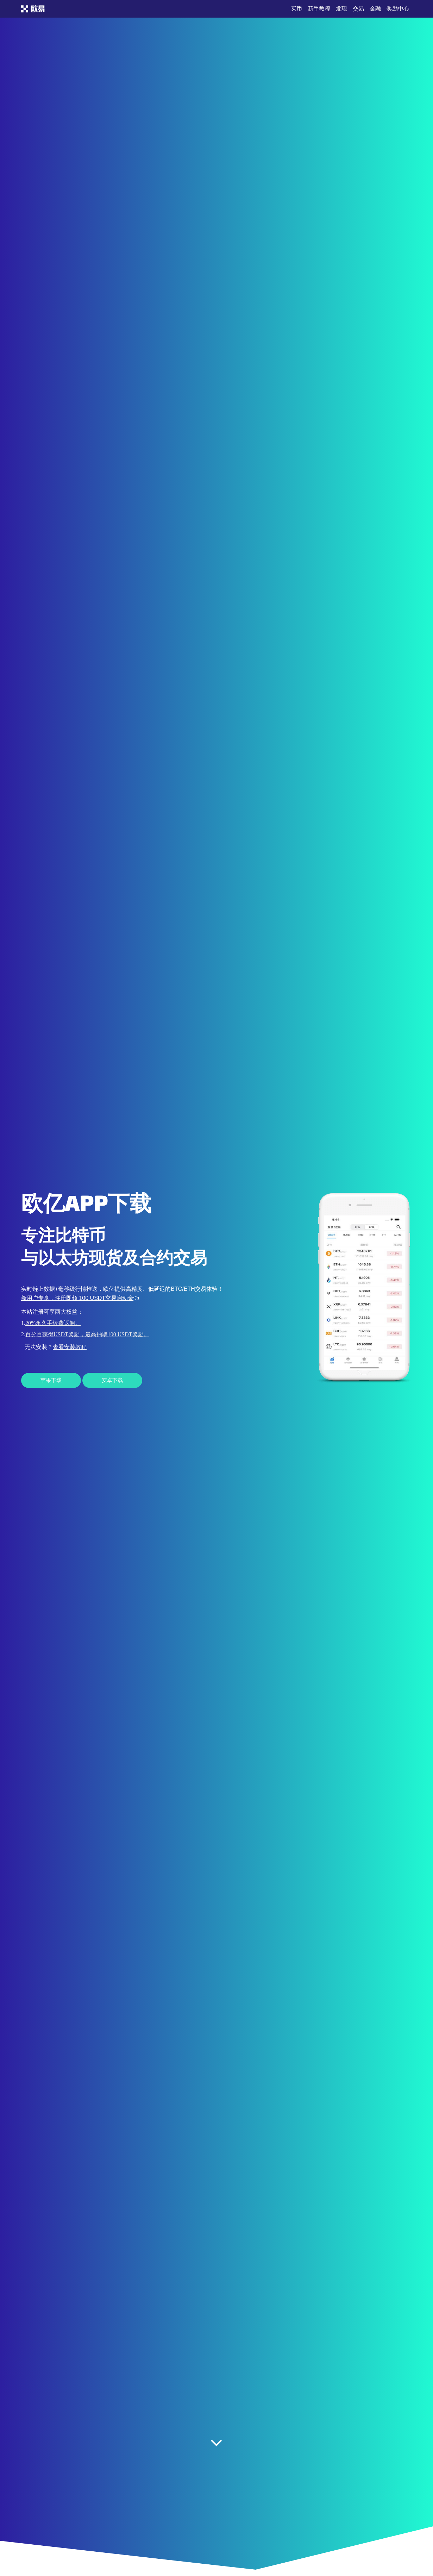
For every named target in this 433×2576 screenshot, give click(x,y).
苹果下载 (51, 1380)
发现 (341, 9)
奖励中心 (398, 9)
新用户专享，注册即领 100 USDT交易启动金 (80, 1298)
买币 (296, 9)
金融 (375, 9)
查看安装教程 (70, 1347)
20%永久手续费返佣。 (53, 1323)
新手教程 (319, 9)
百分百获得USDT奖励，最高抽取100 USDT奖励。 (87, 1334)
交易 (358, 9)
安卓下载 (112, 1380)
